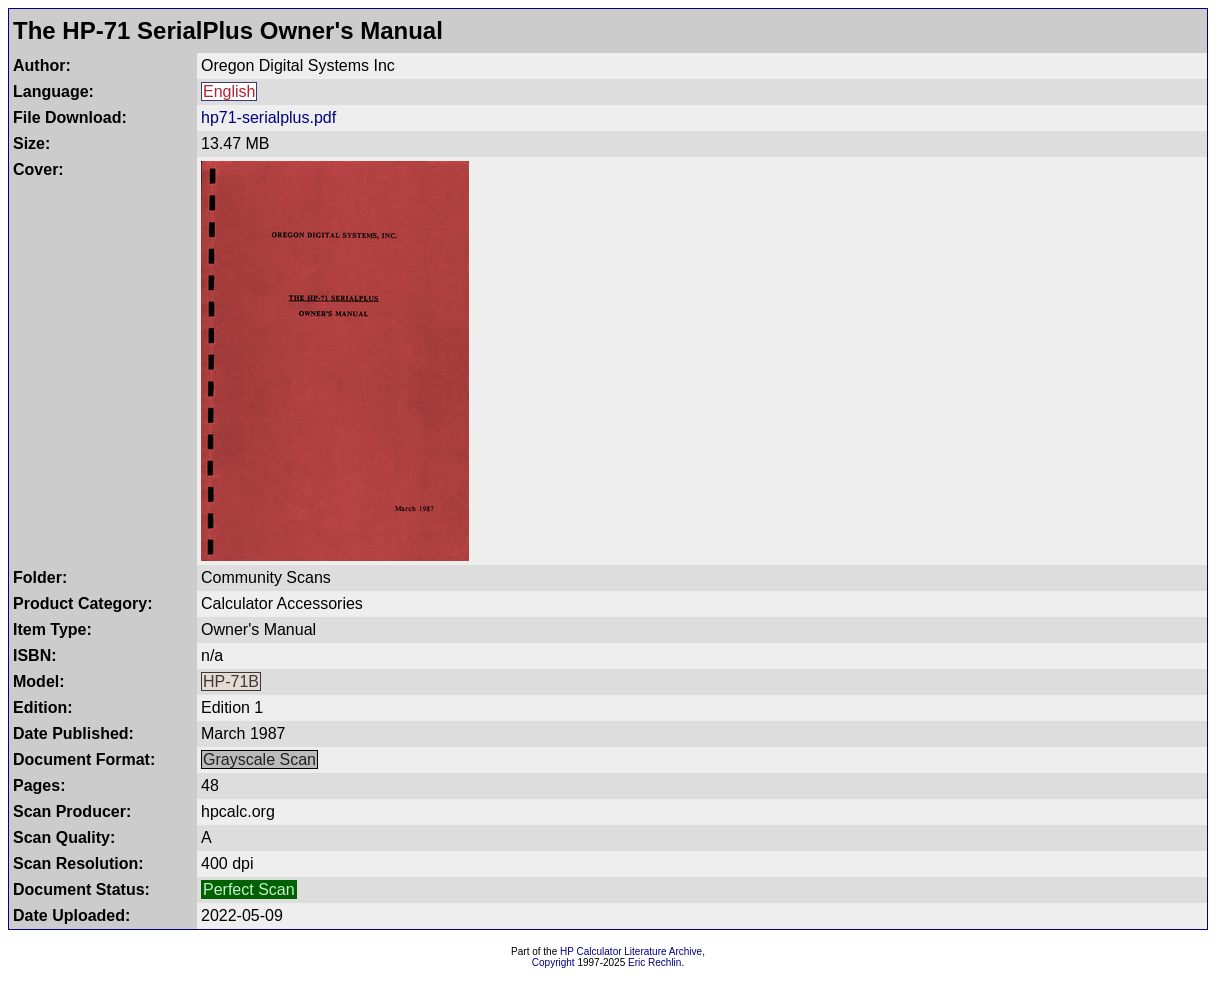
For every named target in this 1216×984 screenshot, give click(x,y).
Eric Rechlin (654, 962)
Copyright (553, 962)
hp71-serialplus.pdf (268, 117)
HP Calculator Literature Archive (631, 951)
